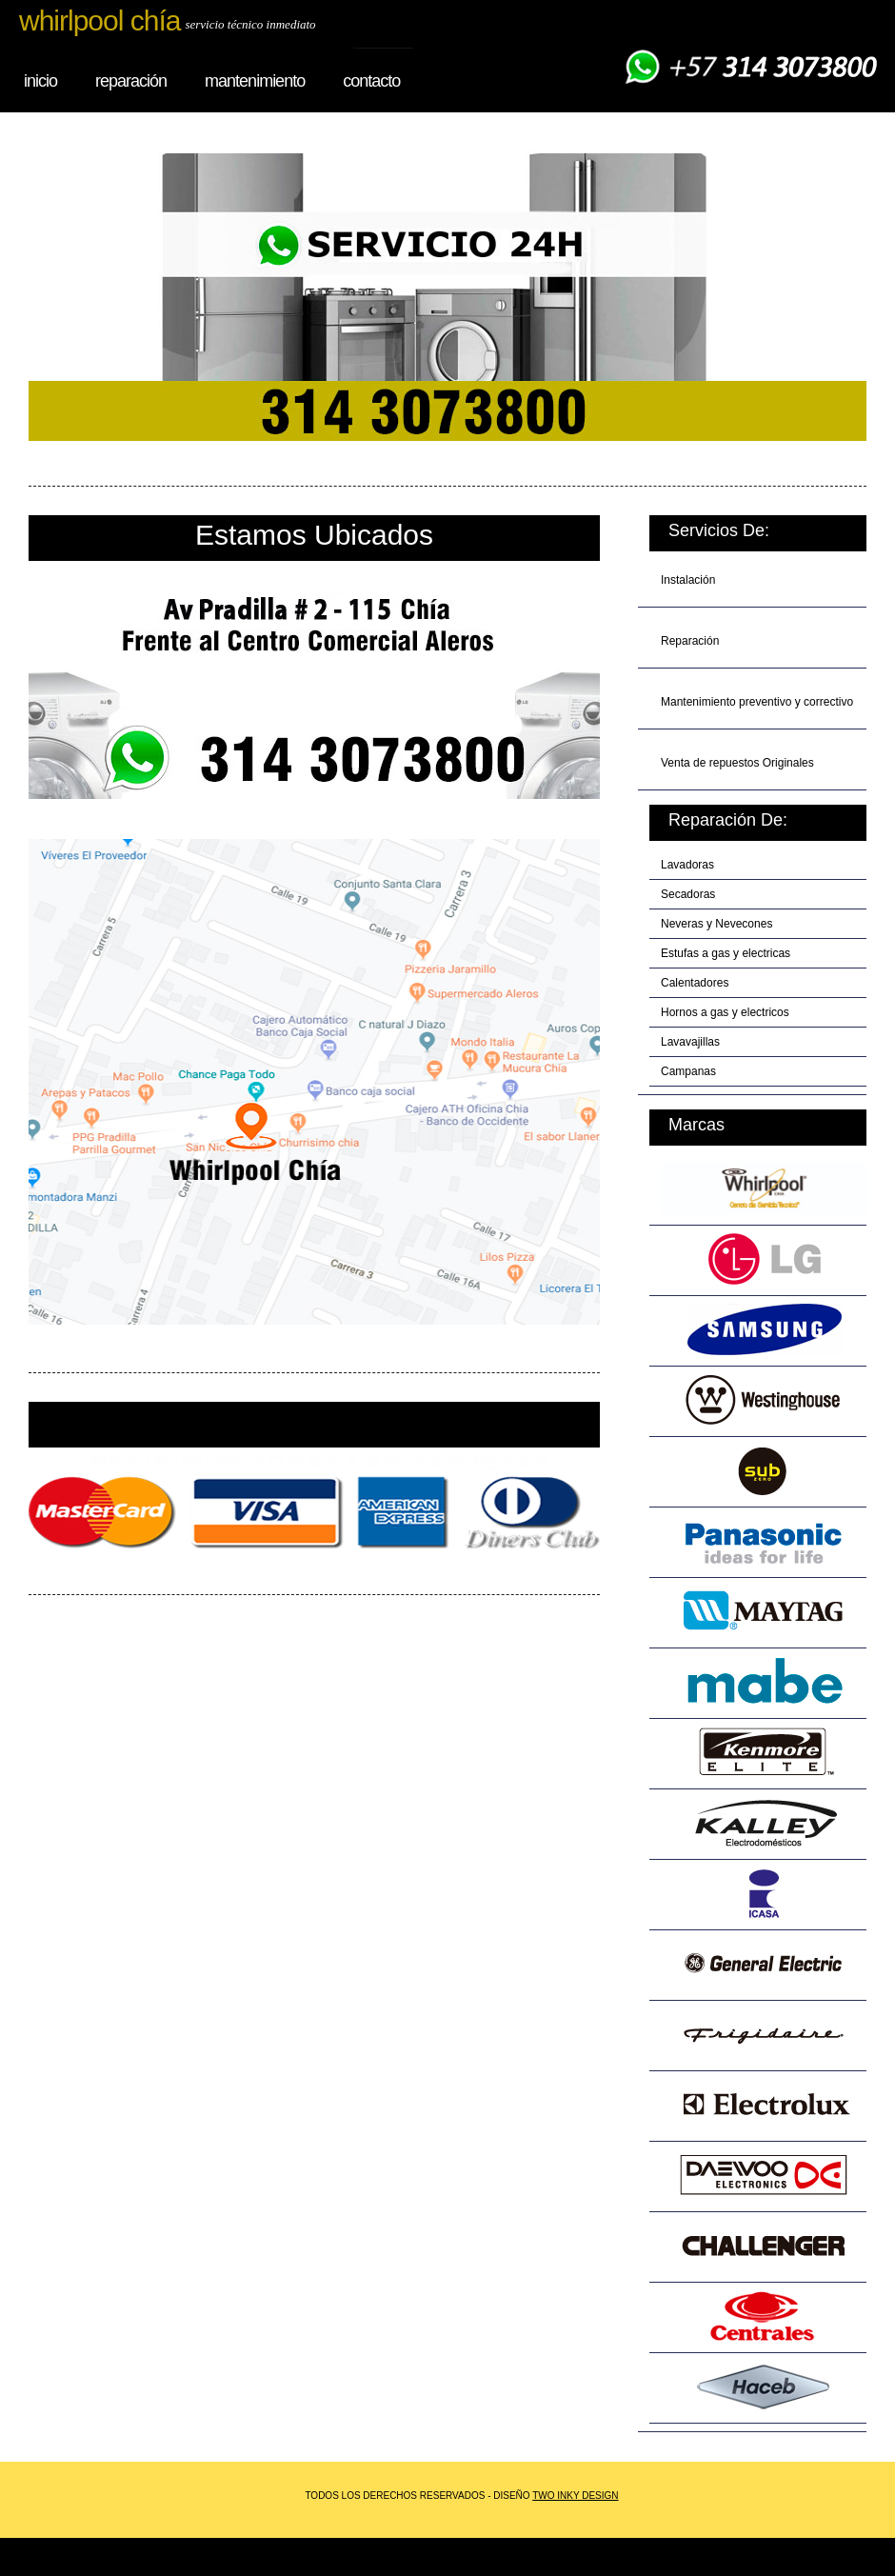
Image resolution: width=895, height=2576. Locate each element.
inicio (40, 80)
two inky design (575, 2495)
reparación (131, 80)
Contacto (371, 80)
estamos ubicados (314, 534)
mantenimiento (255, 80)
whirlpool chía (99, 20)
